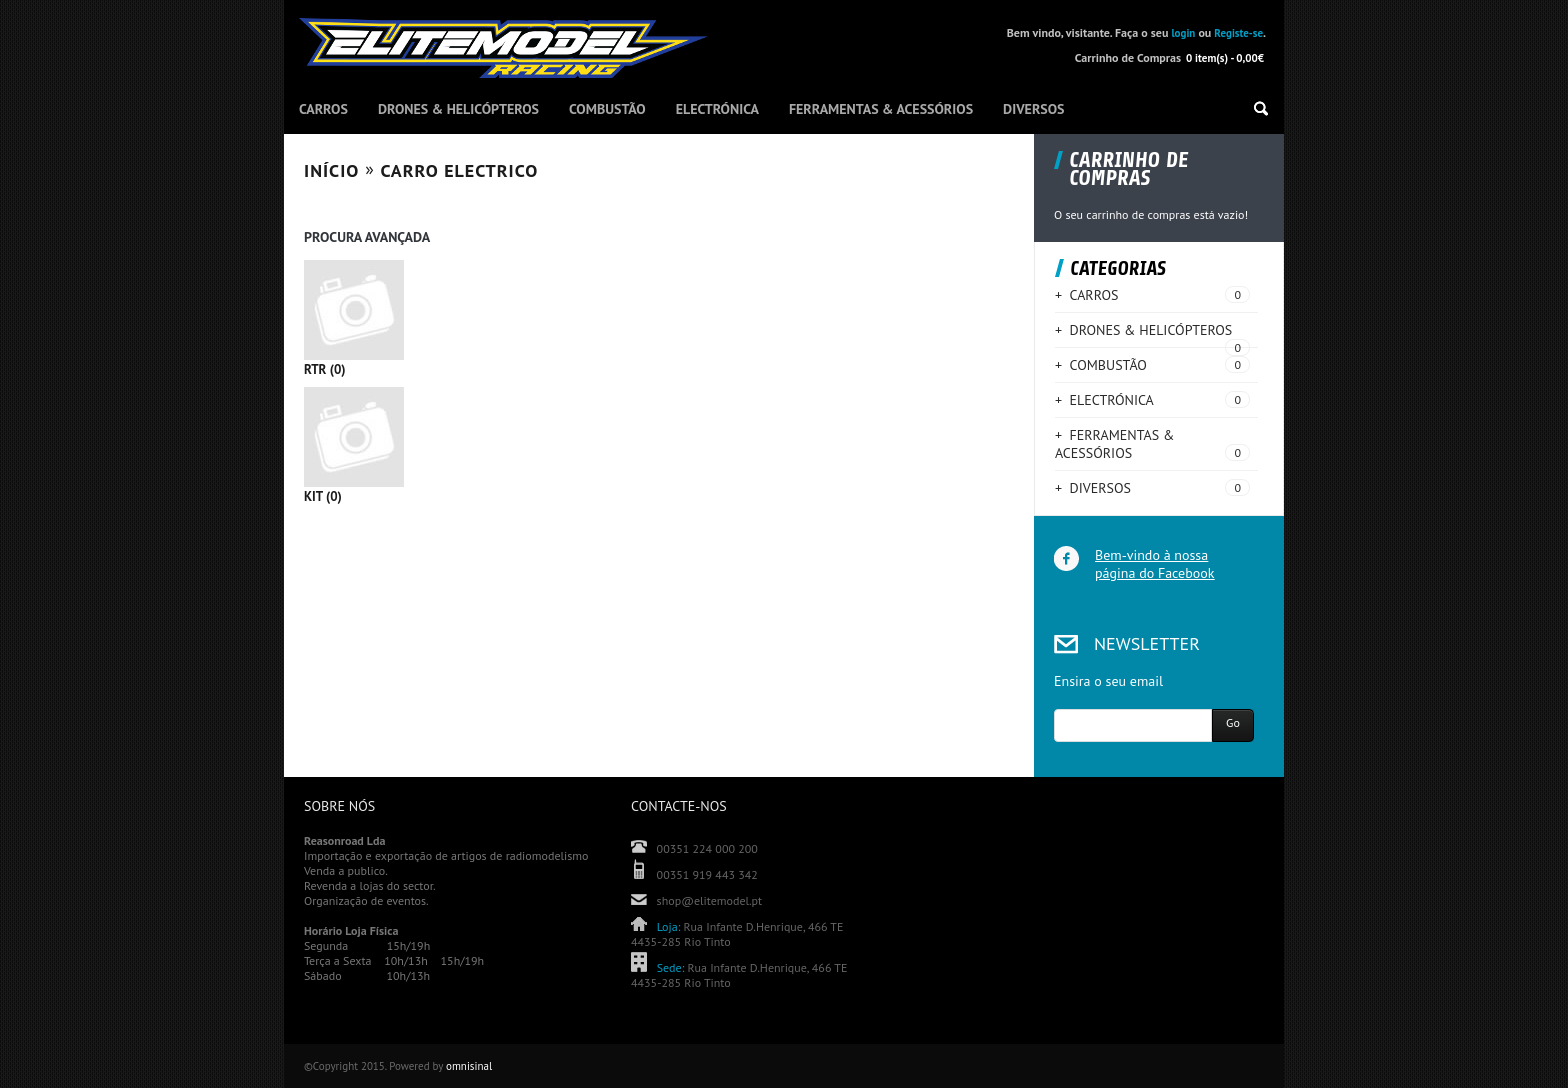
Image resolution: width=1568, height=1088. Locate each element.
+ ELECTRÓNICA (1104, 400)
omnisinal (469, 1066)
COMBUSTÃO (607, 109)
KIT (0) (659, 445)
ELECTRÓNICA (717, 109)
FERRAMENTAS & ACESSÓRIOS (881, 109)
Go (1233, 722)
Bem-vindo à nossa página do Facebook (1154, 564)
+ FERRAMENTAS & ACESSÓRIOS (1114, 444)
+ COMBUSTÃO (1101, 365)
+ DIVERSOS (1093, 488)
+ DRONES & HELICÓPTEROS (1143, 330)
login (1183, 33)
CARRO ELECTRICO (460, 170)
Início (331, 170)
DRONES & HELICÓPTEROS (458, 109)
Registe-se (1238, 33)
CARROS (323, 109)
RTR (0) (659, 318)
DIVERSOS (1033, 109)
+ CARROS (1086, 295)
